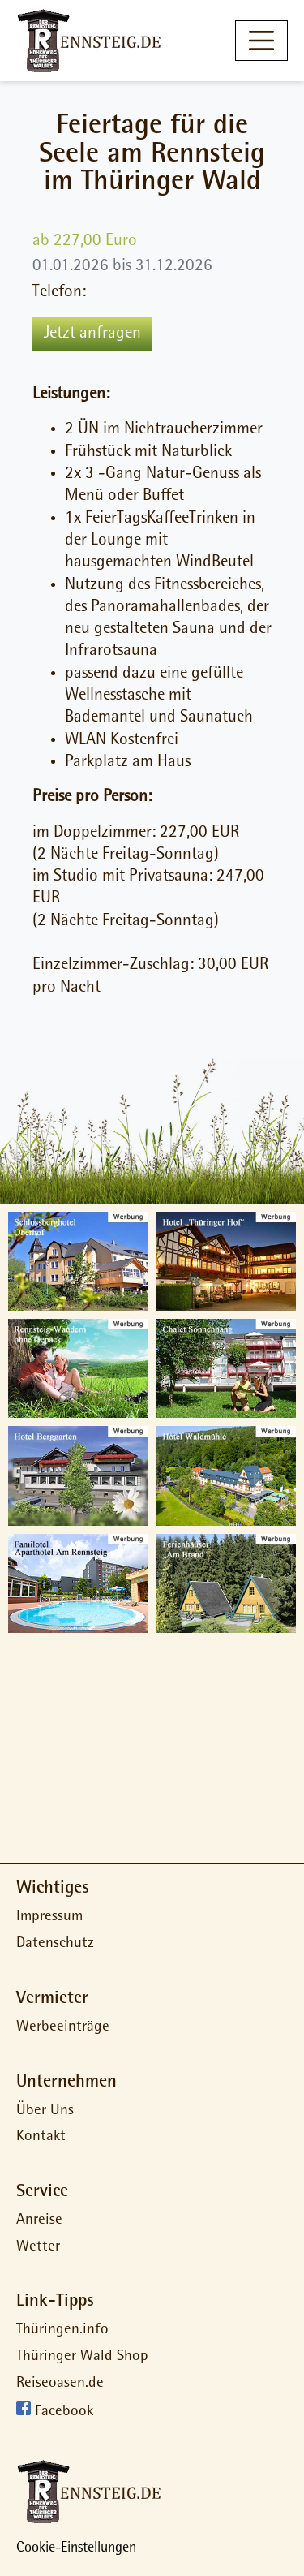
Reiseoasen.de (60, 2384)
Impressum (49, 1917)
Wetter (38, 2247)
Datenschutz (55, 1944)
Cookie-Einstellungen (76, 2549)
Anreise (39, 2221)
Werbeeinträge (62, 2027)
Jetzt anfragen (92, 333)
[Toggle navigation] (261, 40)
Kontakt (41, 2137)
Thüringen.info (62, 2330)
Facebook (64, 2413)
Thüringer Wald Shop (82, 2357)
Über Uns (45, 2111)
